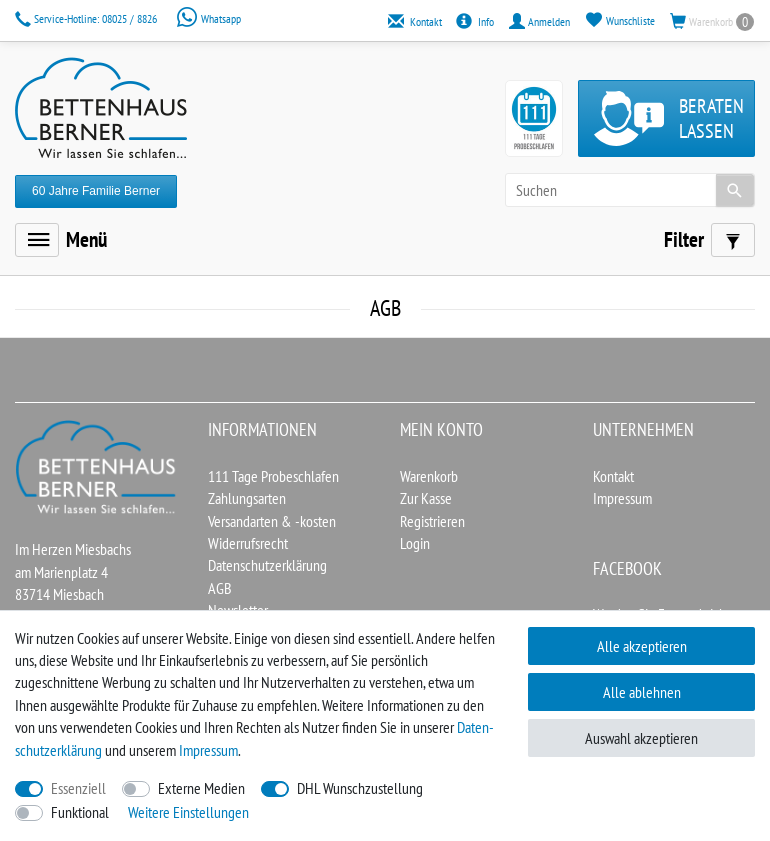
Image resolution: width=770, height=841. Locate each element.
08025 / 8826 (87, 18)
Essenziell (78, 788)
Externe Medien (201, 788)
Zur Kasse (426, 498)
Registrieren (432, 521)
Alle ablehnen (642, 692)
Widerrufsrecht (248, 543)
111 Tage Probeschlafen (273, 476)
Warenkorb (429, 476)
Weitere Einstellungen (188, 812)
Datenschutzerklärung (267, 565)
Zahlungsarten (247, 498)
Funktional (80, 812)
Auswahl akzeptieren (641, 738)
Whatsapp (208, 18)
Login (415, 543)
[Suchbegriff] (630, 190)
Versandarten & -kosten (272, 521)
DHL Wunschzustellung (360, 788)
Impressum (622, 498)
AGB (220, 588)
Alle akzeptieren (642, 646)
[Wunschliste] (620, 20)
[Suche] (735, 190)
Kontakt (613, 476)
